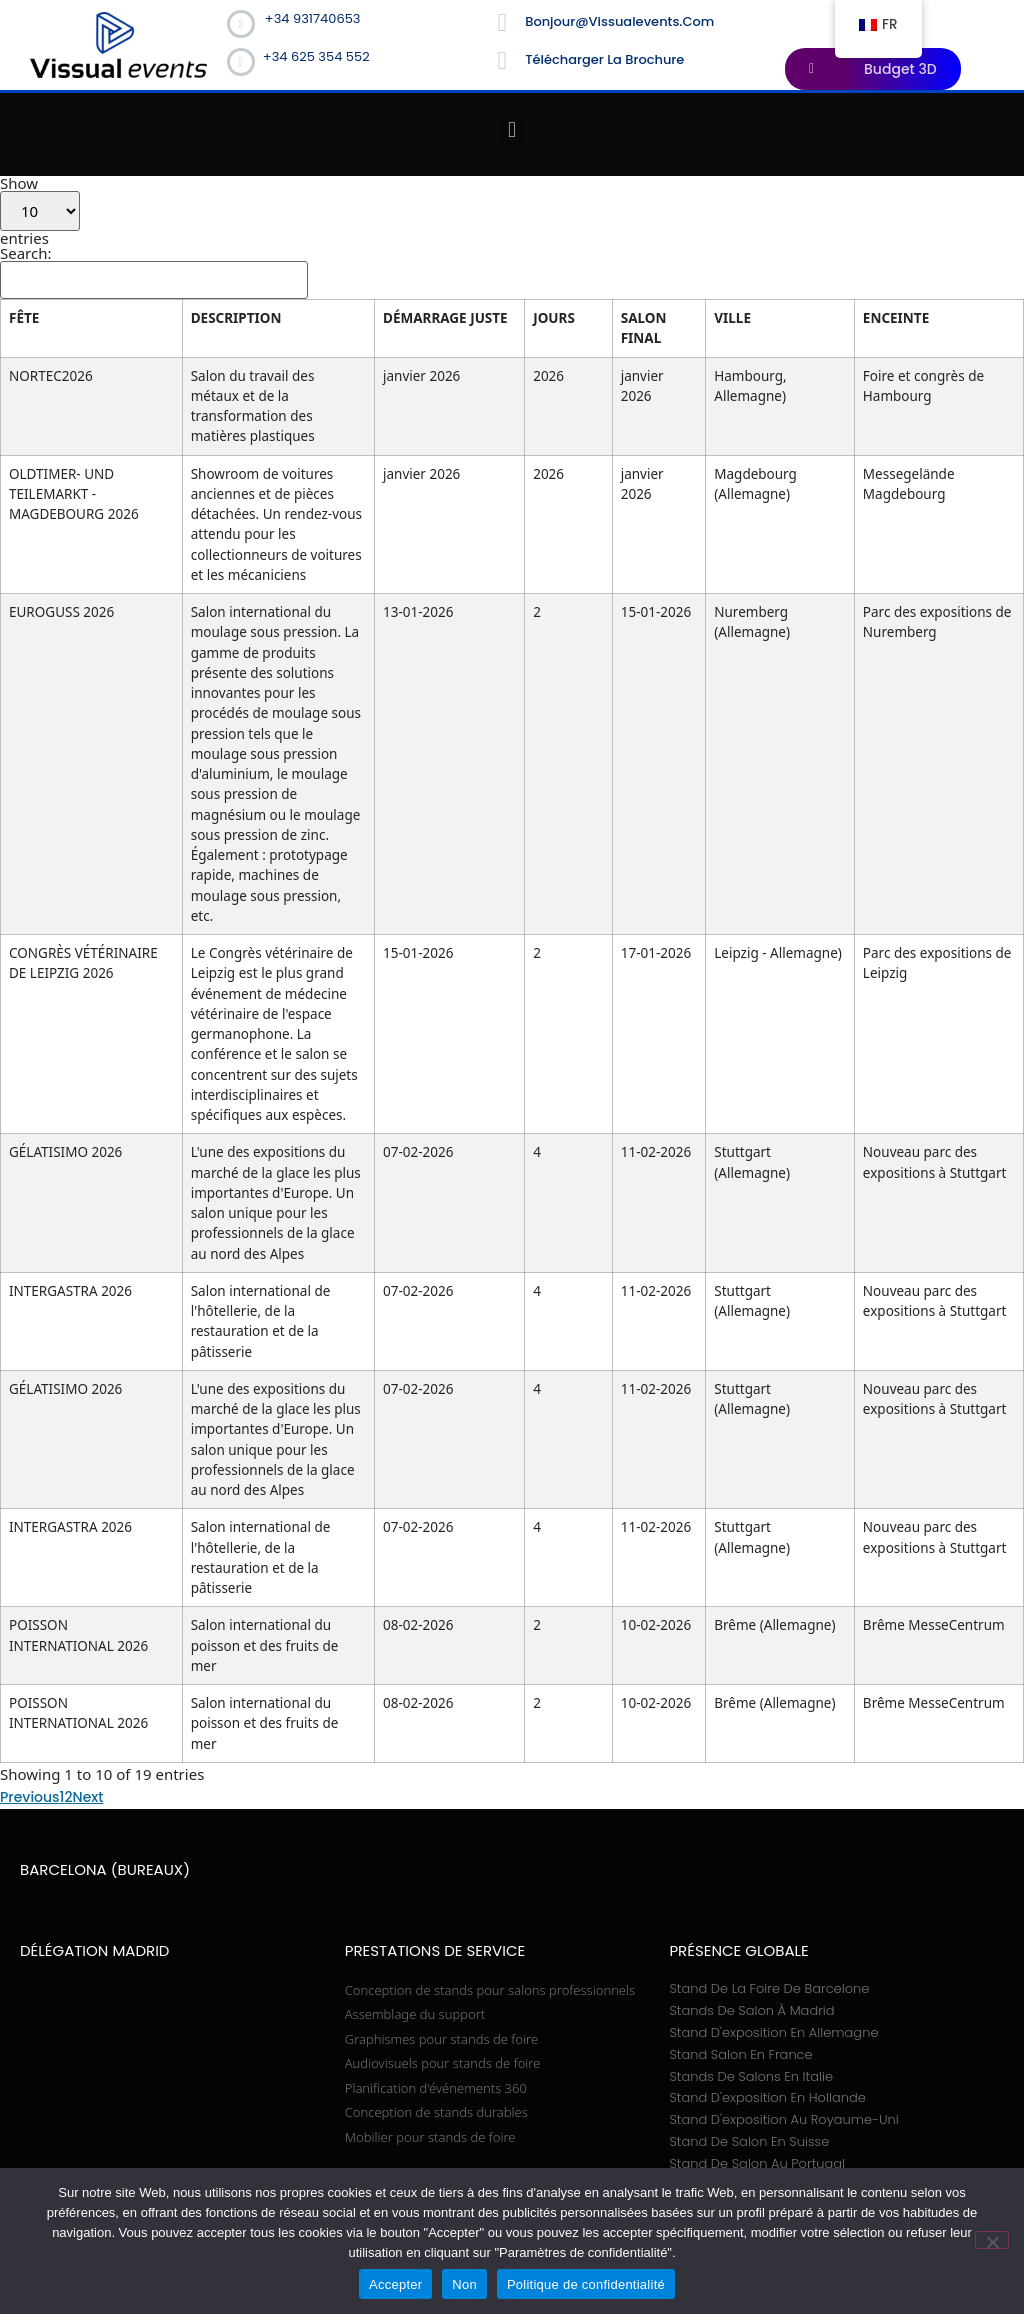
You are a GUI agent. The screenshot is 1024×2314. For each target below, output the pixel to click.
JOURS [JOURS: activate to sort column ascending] (685, 318)
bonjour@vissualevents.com (619, 21)
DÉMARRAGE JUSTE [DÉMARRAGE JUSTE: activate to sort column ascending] (599, 328)
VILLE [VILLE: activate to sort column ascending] (812, 318)
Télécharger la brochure (604, 59)
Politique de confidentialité (586, 2284)
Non (464, 2284)
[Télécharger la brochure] (502, 61)
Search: (154, 272)
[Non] (992, 2240)
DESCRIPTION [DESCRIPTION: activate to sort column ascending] (190, 318)
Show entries (40, 211)
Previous (30, 1251)
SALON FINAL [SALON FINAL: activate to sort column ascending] (750, 328)
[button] (511, 129)
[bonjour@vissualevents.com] (502, 23)
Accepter (395, 2284)
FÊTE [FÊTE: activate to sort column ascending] (24, 318)
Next (88, 1251)
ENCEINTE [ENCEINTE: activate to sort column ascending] (944, 318)
